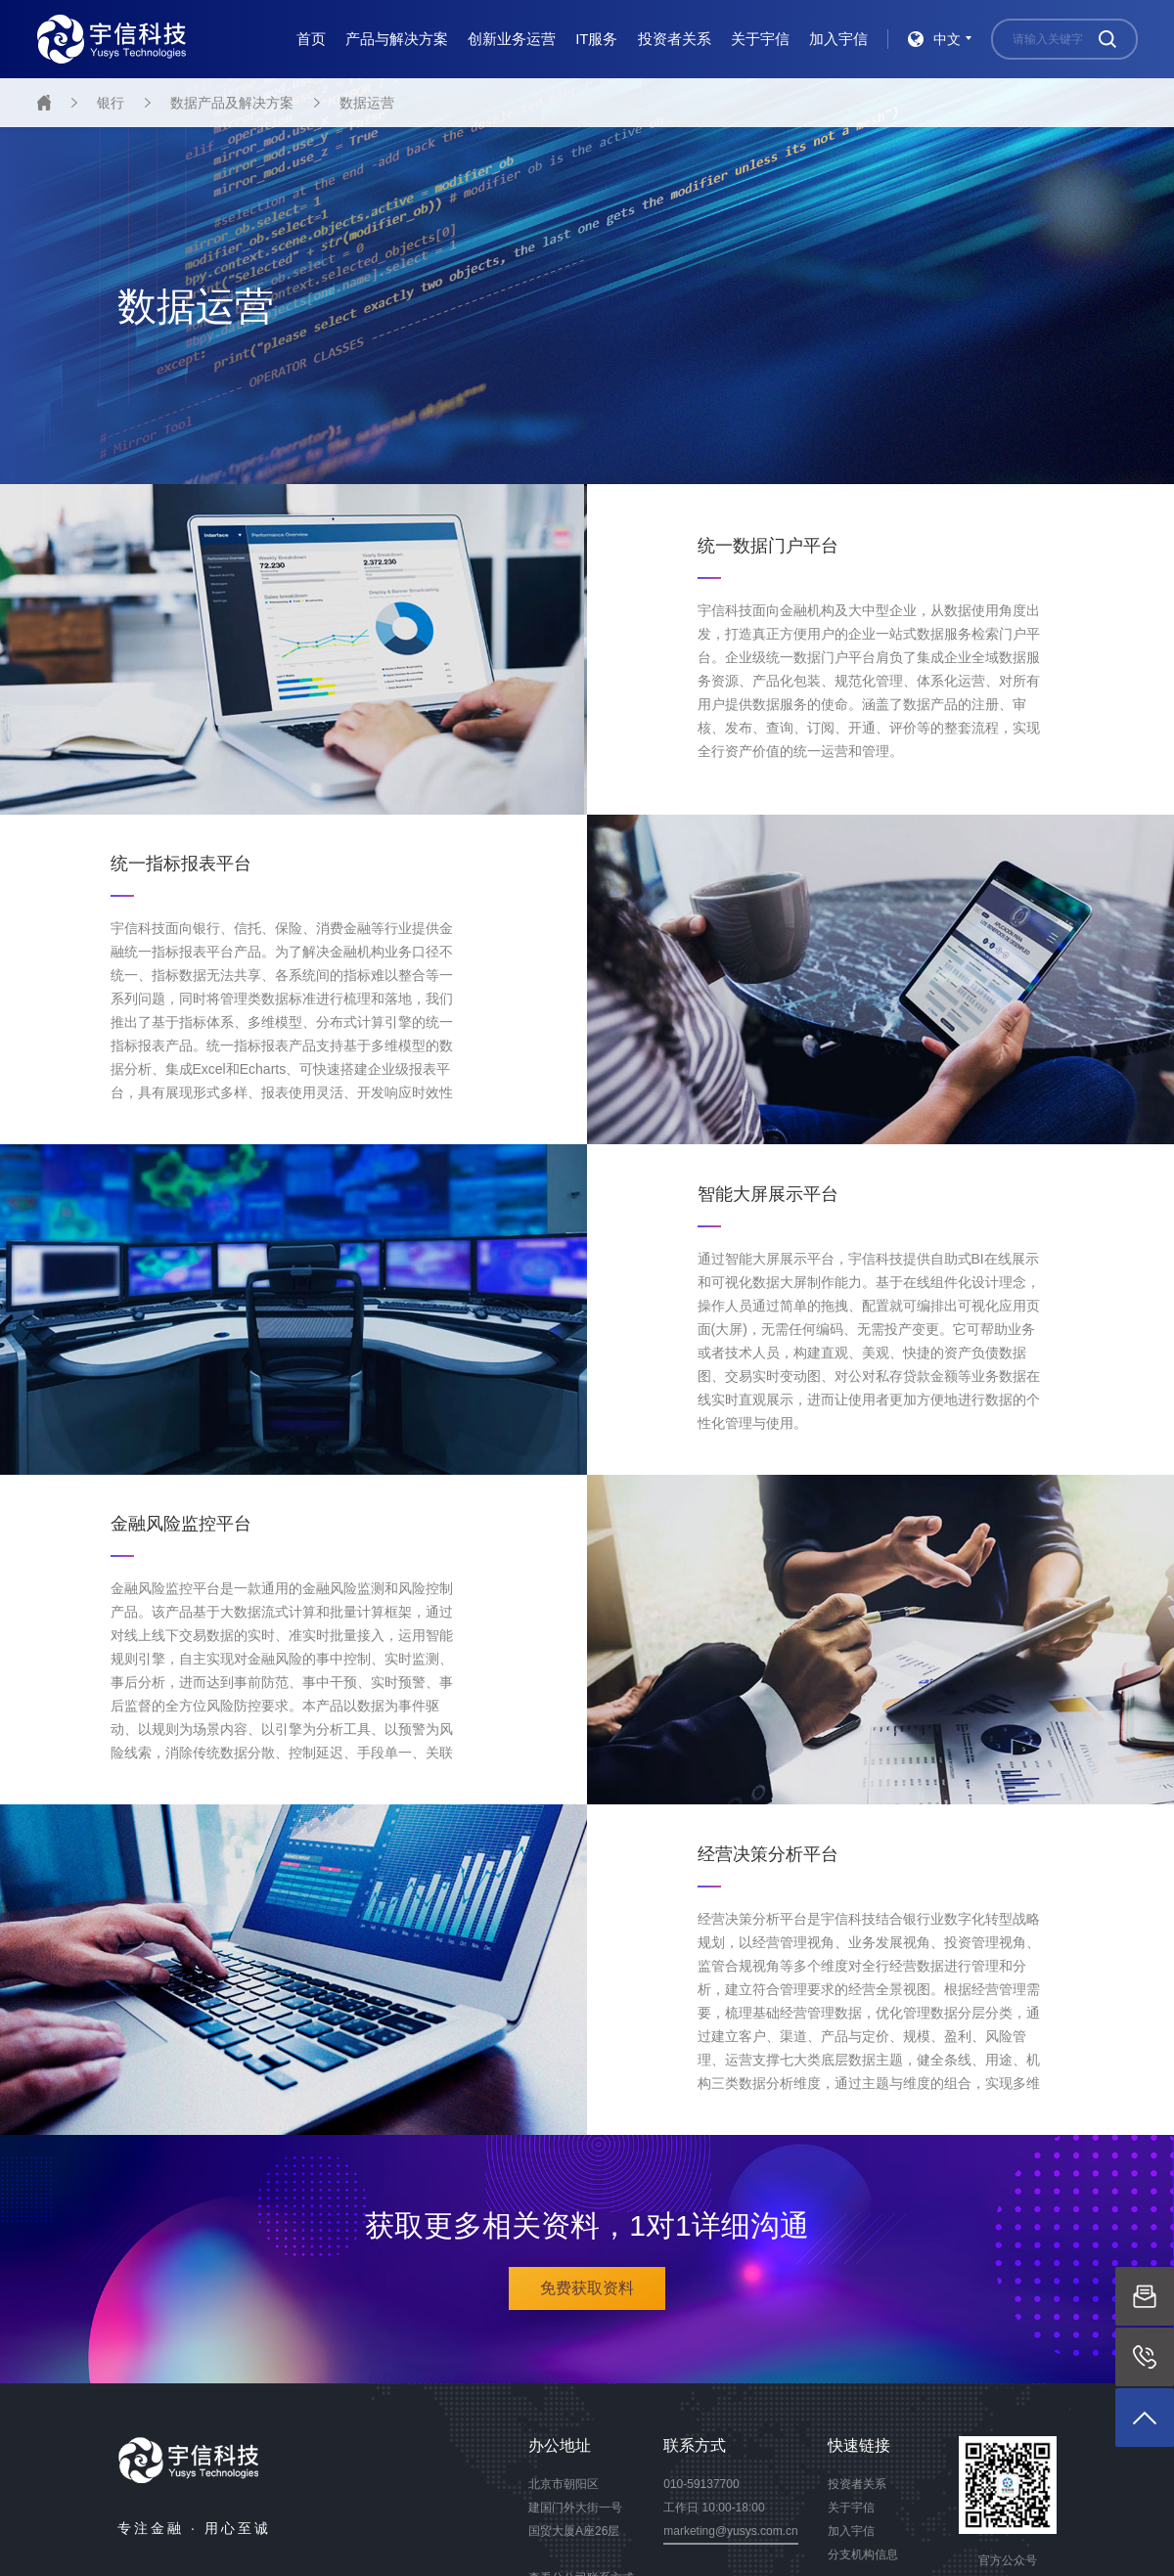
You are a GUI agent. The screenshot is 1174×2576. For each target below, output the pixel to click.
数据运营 (366, 103)
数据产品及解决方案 (232, 103)
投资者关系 (674, 38)
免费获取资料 (587, 2288)
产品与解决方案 (396, 38)
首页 (311, 38)
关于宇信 (760, 38)
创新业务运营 (512, 38)
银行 (110, 103)
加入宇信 (838, 38)
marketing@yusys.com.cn (730, 2531)
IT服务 (596, 38)
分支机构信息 (863, 2554)
